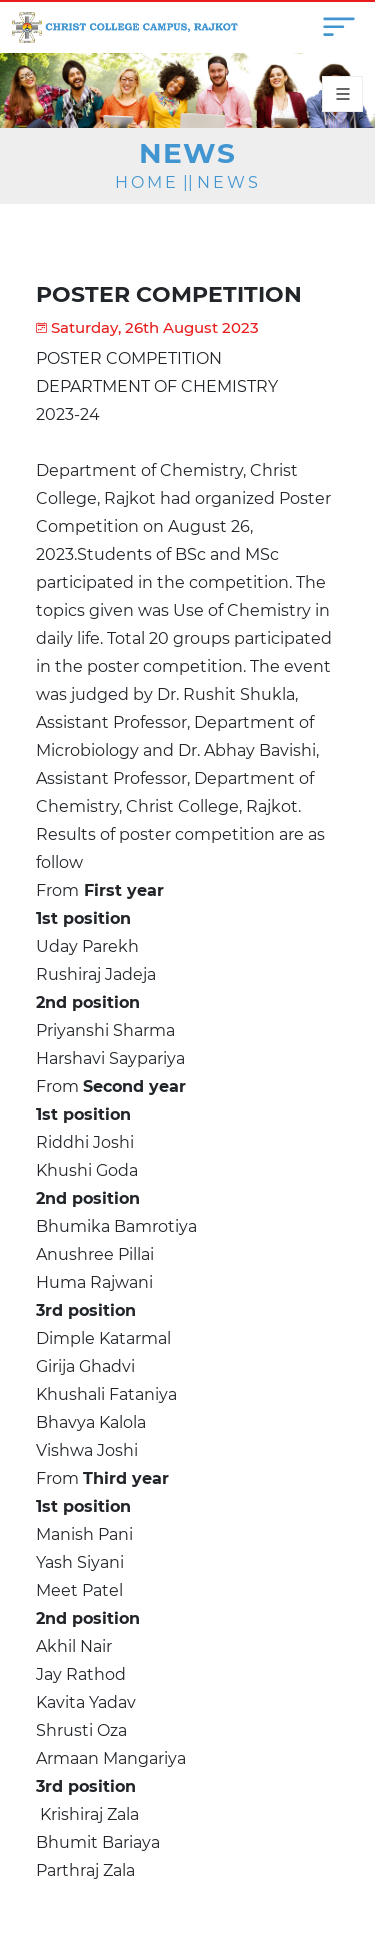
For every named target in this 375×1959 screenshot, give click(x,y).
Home (147, 182)
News (229, 182)
